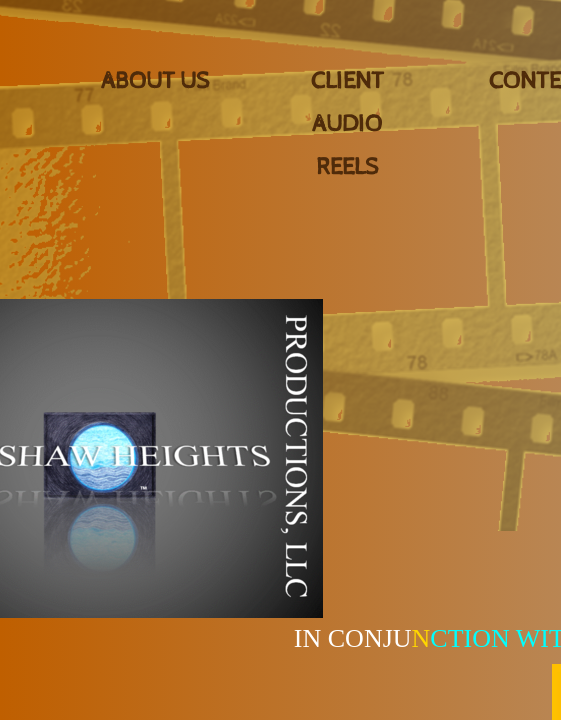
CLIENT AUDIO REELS (347, 124)
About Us (155, 81)
